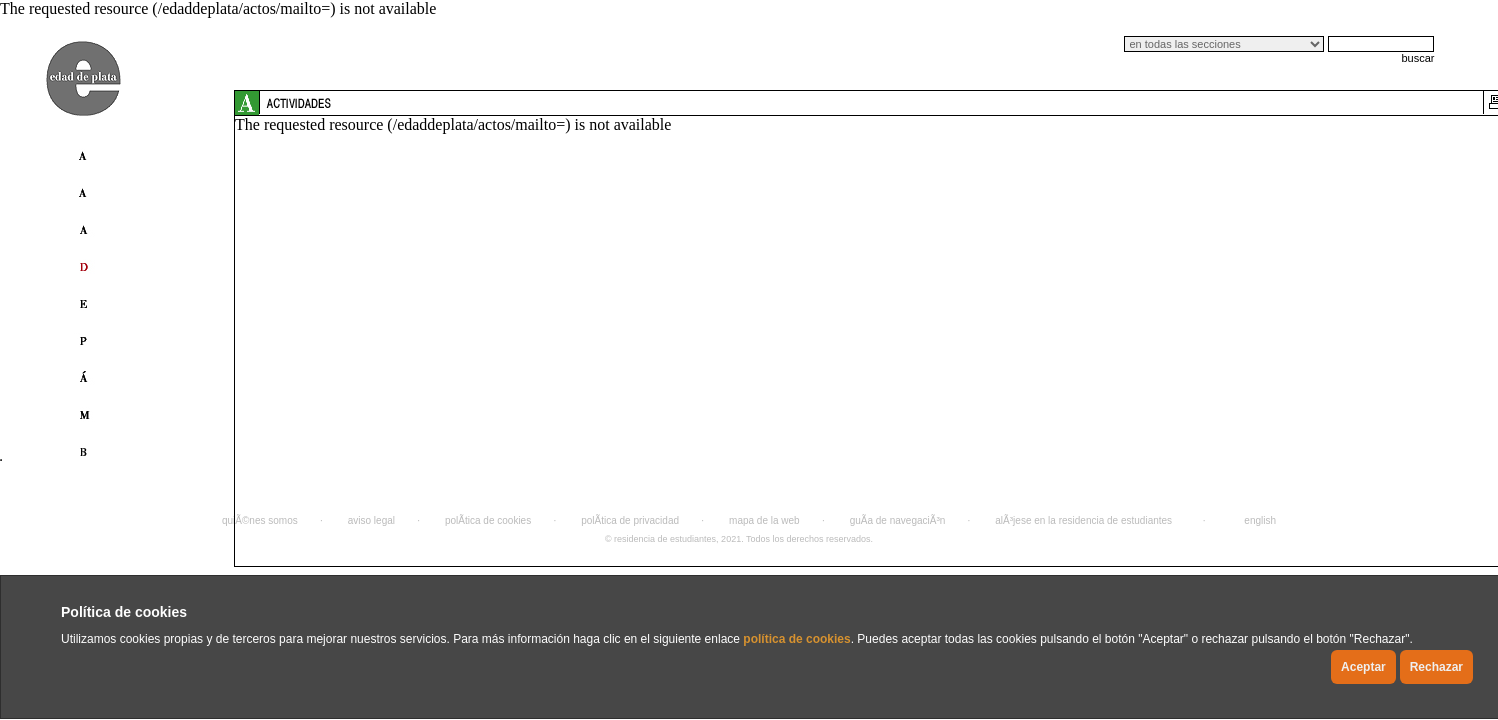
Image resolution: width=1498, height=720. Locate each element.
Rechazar (1436, 667)
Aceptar (1363, 667)
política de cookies (796, 639)
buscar (1417, 58)
